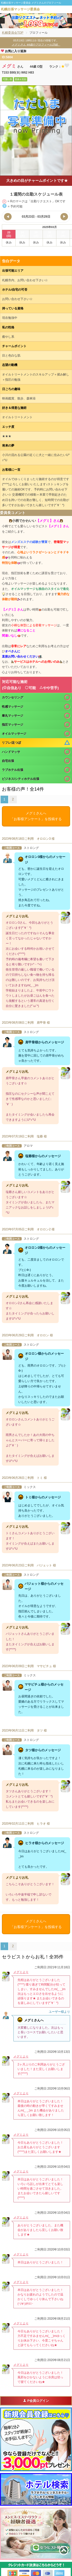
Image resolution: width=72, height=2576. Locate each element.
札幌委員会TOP (12, 32)
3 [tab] (41, 25)
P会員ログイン (36, 2401)
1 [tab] (30, 25)
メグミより (21, 1972)
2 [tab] (36, 25)
